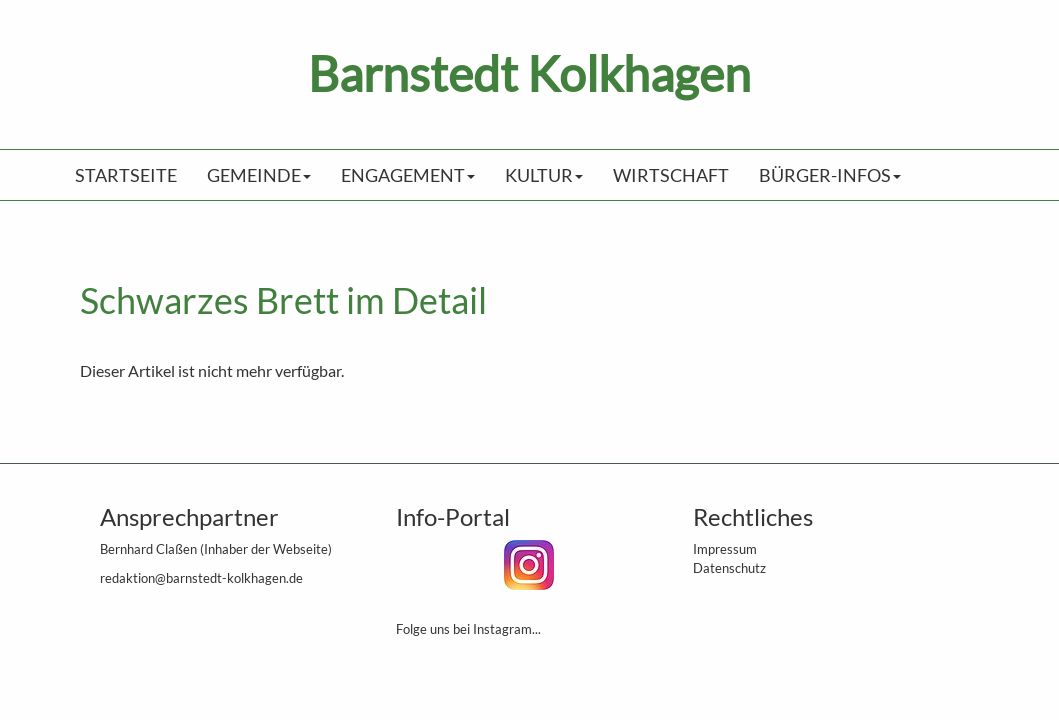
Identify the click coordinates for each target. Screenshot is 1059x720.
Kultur (544, 175)
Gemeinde (259, 175)
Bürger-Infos (830, 175)
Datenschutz (729, 568)
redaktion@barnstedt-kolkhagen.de (201, 578)
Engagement (408, 175)
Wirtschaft (671, 175)
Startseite (126, 175)
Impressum (725, 549)
